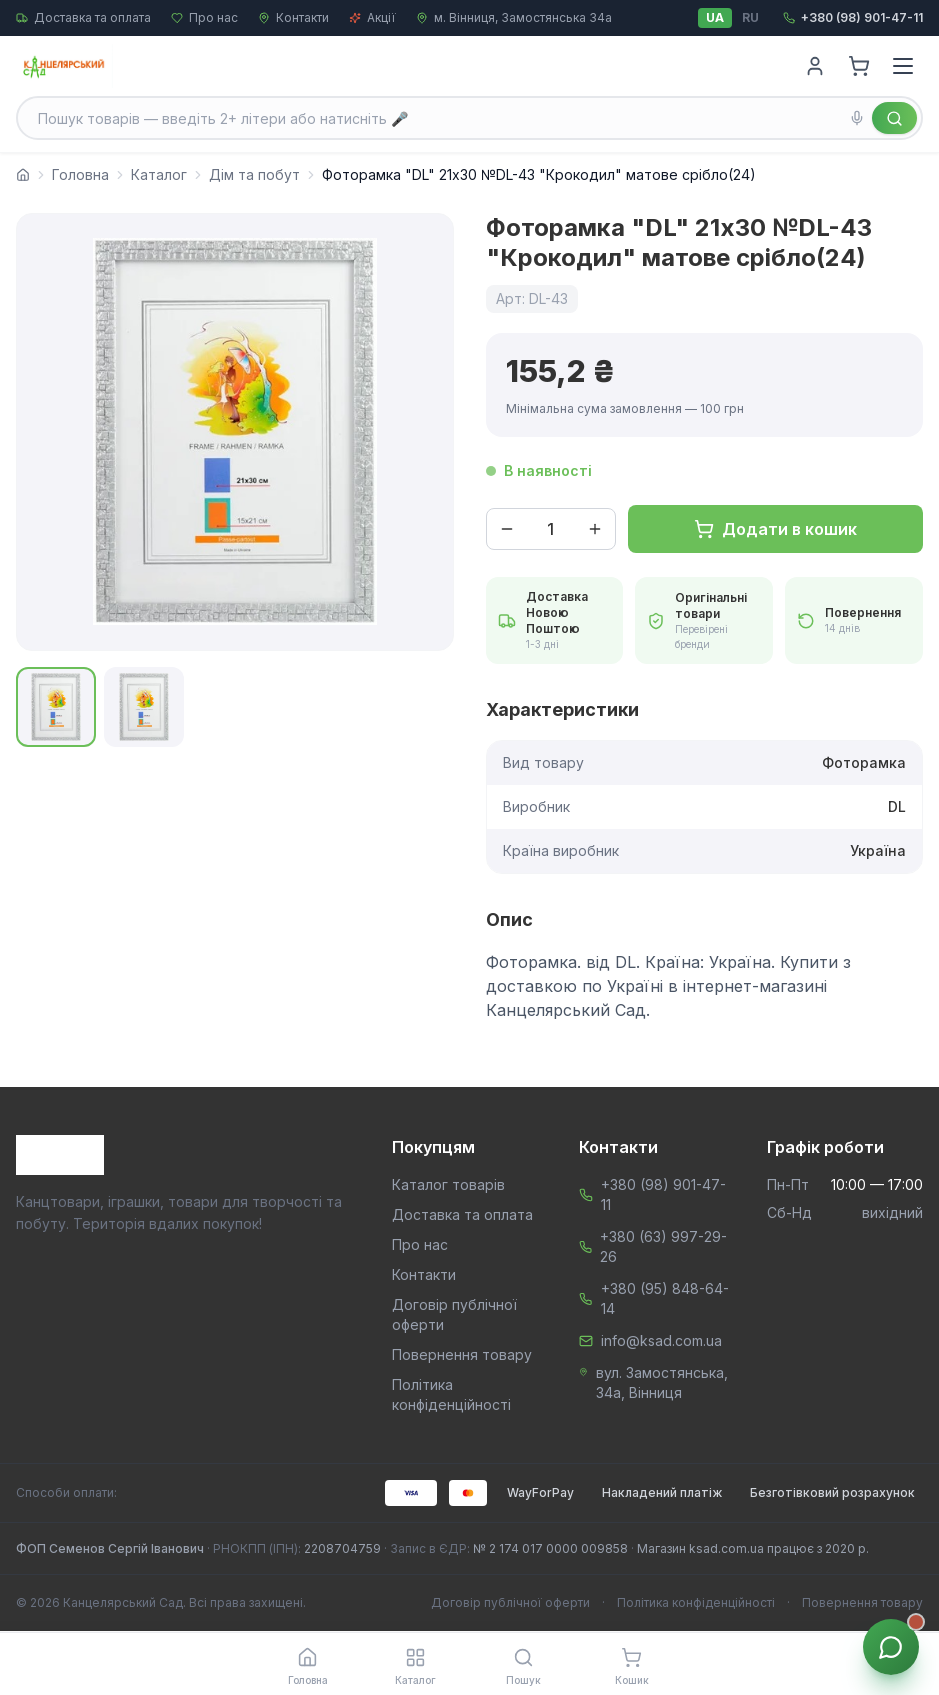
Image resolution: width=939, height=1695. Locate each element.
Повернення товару (462, 1354)
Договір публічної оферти (510, 1602)
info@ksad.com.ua (661, 1340)
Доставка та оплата (83, 17)
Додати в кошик (775, 529)
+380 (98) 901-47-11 (663, 1194)
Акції (372, 17)
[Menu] (903, 66)
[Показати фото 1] (56, 707)
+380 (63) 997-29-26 (663, 1246)
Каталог (159, 174)
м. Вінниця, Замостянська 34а (514, 17)
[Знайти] (894, 118)
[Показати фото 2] (144, 707)
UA (715, 17)
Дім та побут (254, 174)
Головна (80, 174)
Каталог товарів (448, 1184)
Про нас (204, 17)
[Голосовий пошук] (857, 118)
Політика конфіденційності (696, 1602)
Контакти (293, 17)
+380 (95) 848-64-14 (665, 1298)
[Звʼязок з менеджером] (891, 1647)
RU (750, 17)
